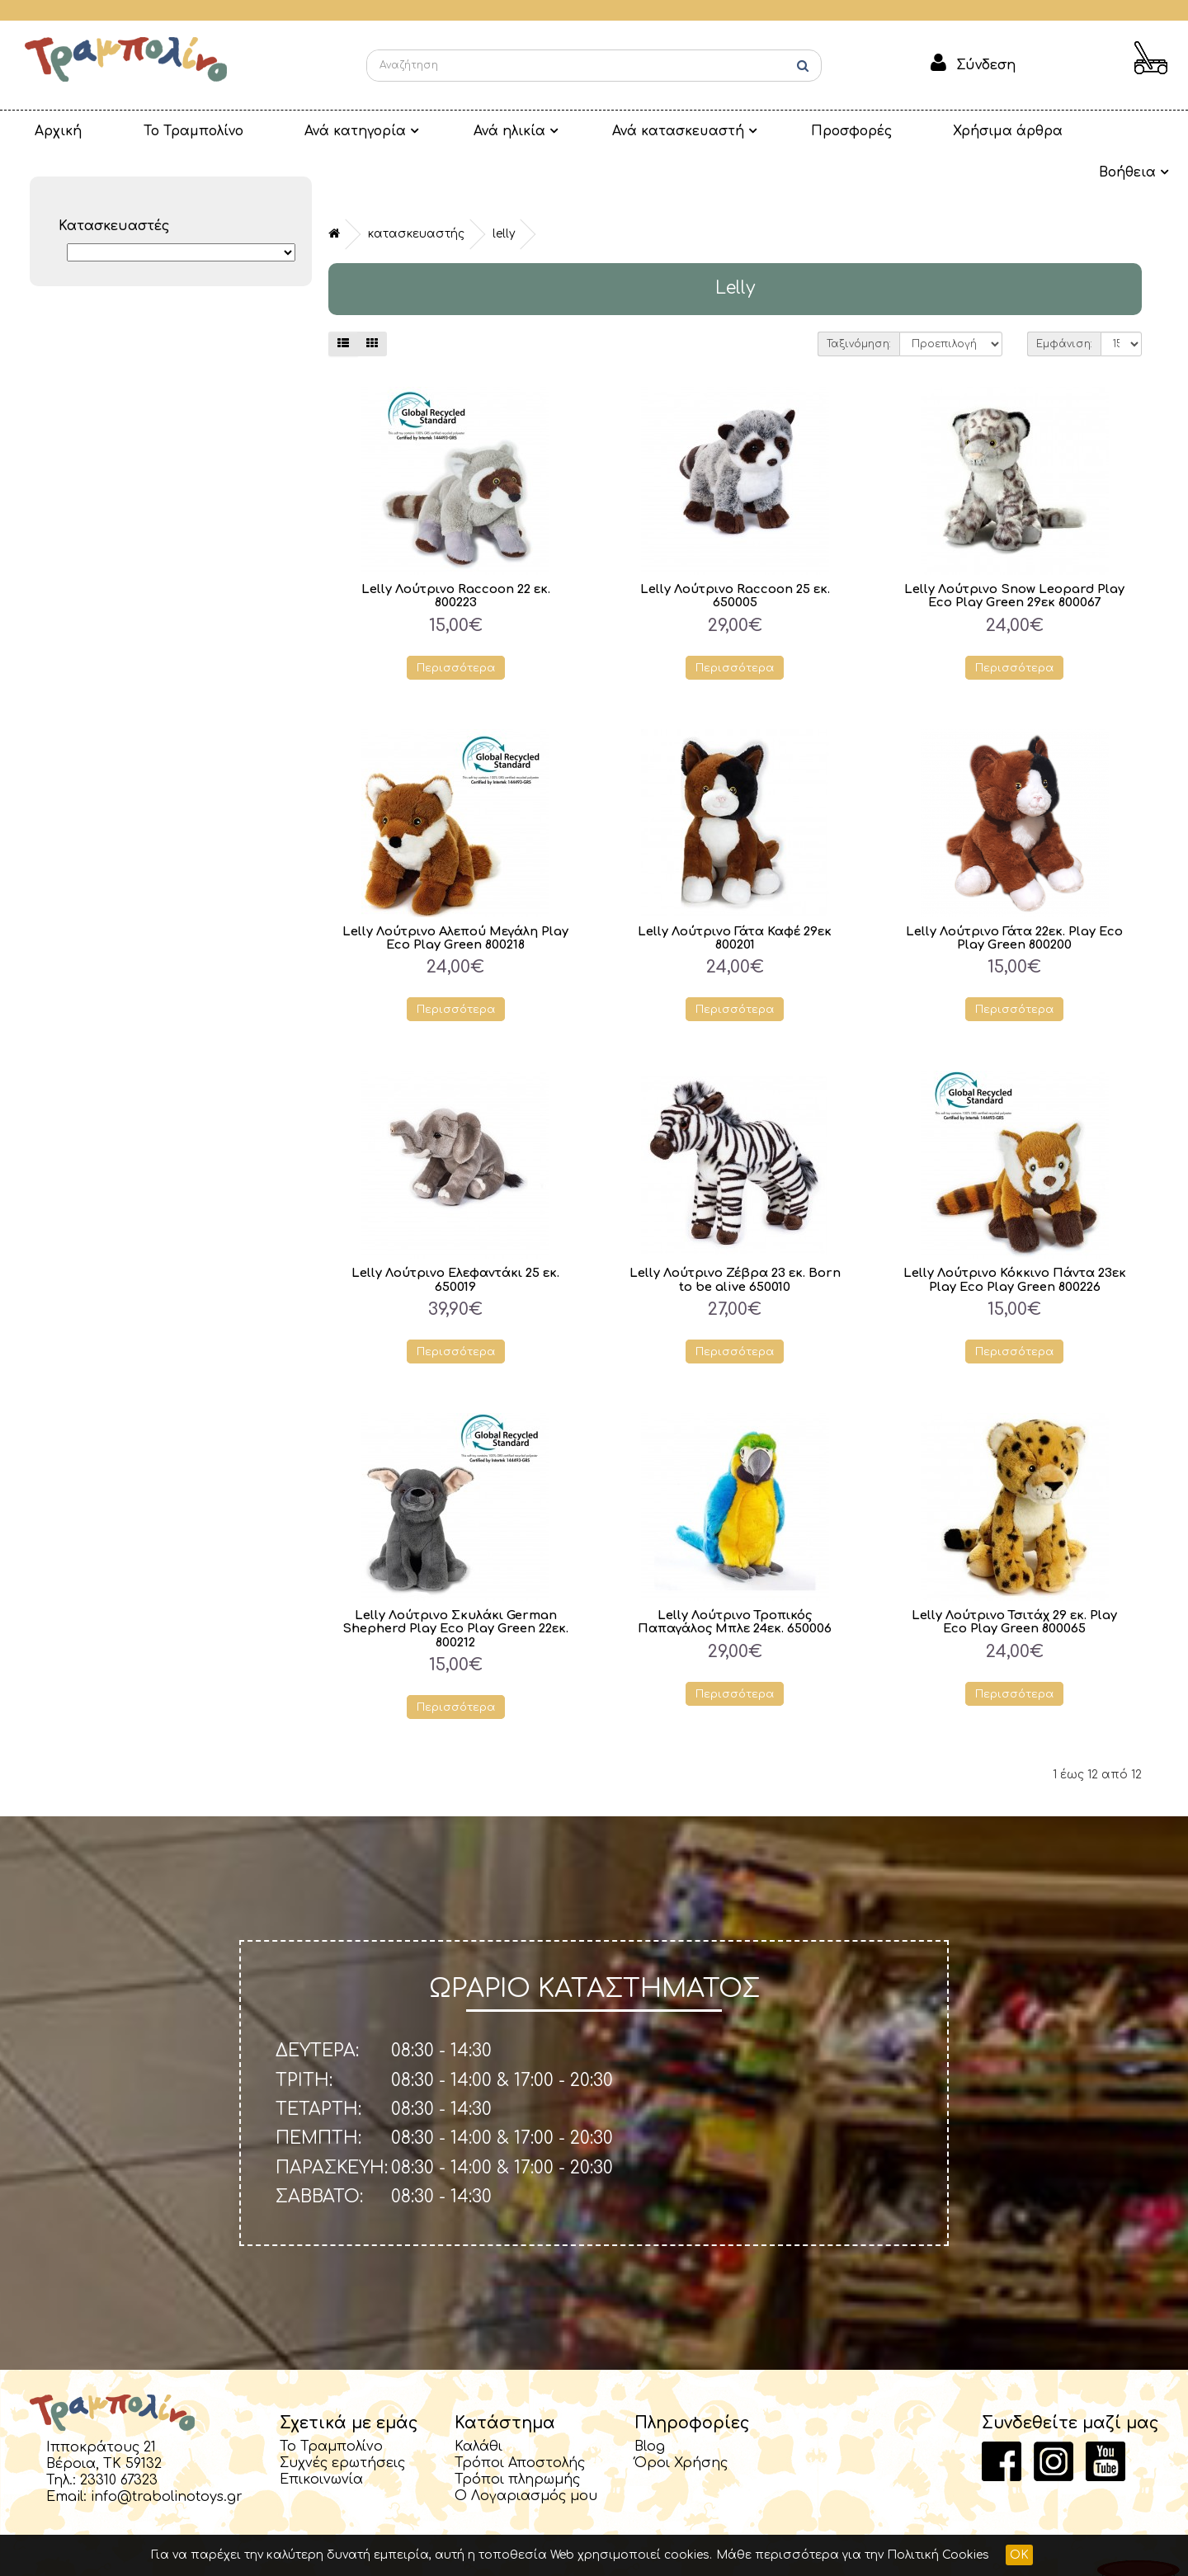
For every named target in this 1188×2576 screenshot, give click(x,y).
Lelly (504, 192)
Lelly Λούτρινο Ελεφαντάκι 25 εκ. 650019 (455, 1240)
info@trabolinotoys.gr (167, 2458)
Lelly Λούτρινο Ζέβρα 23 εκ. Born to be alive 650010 (734, 1240)
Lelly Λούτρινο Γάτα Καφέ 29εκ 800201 (735, 897)
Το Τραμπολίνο (159, 131)
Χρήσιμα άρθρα (892, 131)
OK (1019, 2555)
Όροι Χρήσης (681, 2425)
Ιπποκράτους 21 (101, 2409)
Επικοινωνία (321, 2441)
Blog (649, 2408)
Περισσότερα (455, 626)
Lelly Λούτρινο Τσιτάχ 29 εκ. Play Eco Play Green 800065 (1014, 1582)
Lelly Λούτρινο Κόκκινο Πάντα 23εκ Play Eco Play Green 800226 (1014, 1240)
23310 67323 (119, 2442)
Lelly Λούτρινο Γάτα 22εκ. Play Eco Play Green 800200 (1014, 897)
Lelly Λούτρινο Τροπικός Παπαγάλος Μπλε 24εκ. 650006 (735, 1582)
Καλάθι (478, 2408)
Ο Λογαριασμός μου (526, 2458)
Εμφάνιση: (1064, 302)
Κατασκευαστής (416, 192)
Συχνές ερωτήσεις (342, 2425)
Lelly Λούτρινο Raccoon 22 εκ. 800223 (455, 554)
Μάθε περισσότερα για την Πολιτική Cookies (852, 2555)
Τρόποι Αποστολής (520, 2425)
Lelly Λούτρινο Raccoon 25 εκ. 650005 (735, 554)
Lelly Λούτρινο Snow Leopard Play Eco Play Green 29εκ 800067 (1015, 554)
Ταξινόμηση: (859, 302)
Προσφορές (752, 131)
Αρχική (46, 131)
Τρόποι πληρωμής (517, 2441)
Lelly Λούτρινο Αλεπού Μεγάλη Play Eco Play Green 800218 (456, 897)
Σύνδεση (986, 65)
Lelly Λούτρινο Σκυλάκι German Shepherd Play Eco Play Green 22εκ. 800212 (455, 1588)
